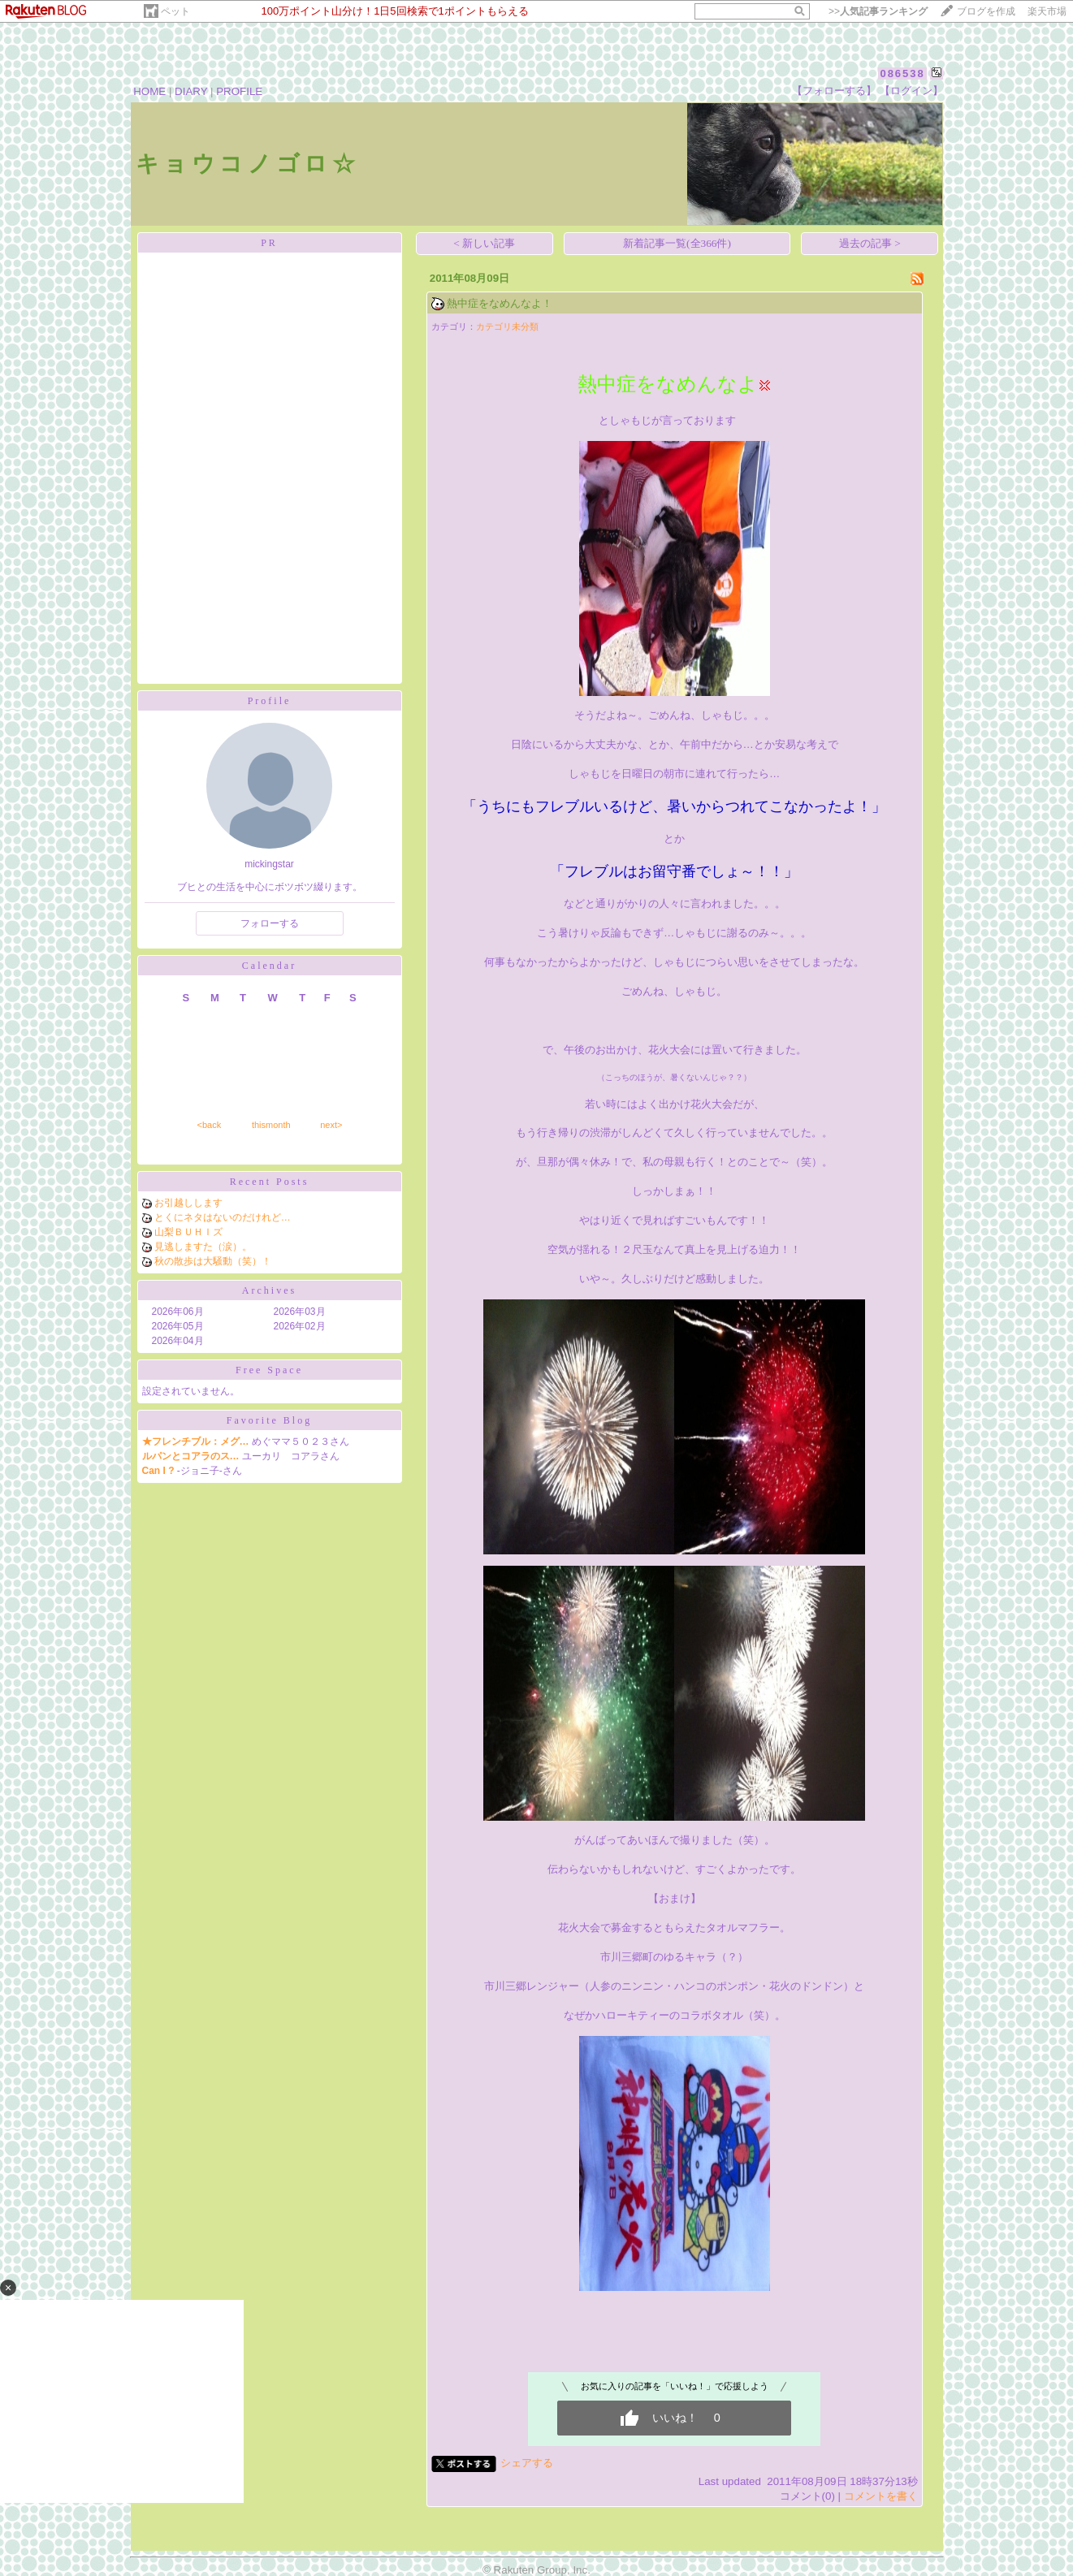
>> (878, 11)
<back (209, 1125)
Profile (270, 701)
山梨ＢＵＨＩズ (188, 1232)
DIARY (191, 91)
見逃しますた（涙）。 (203, 1246)
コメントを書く (881, 2496)
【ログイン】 (911, 90)
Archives (269, 1290)
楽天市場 (1047, 11)
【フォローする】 (834, 90)
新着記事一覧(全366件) (677, 243)
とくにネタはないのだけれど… (222, 1217)
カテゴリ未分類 (507, 326)
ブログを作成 (986, 11)
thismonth (271, 1125)
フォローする (269, 923)
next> (331, 1125)
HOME (149, 91)
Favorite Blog (269, 1420)
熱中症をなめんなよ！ (499, 303)
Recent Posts (269, 1181)
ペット (175, 11)
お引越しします (188, 1202)
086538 (902, 73)
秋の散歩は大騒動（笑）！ (212, 1261)
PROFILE (239, 91)
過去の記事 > (870, 243)
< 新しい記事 (484, 243)
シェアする (526, 2463)
